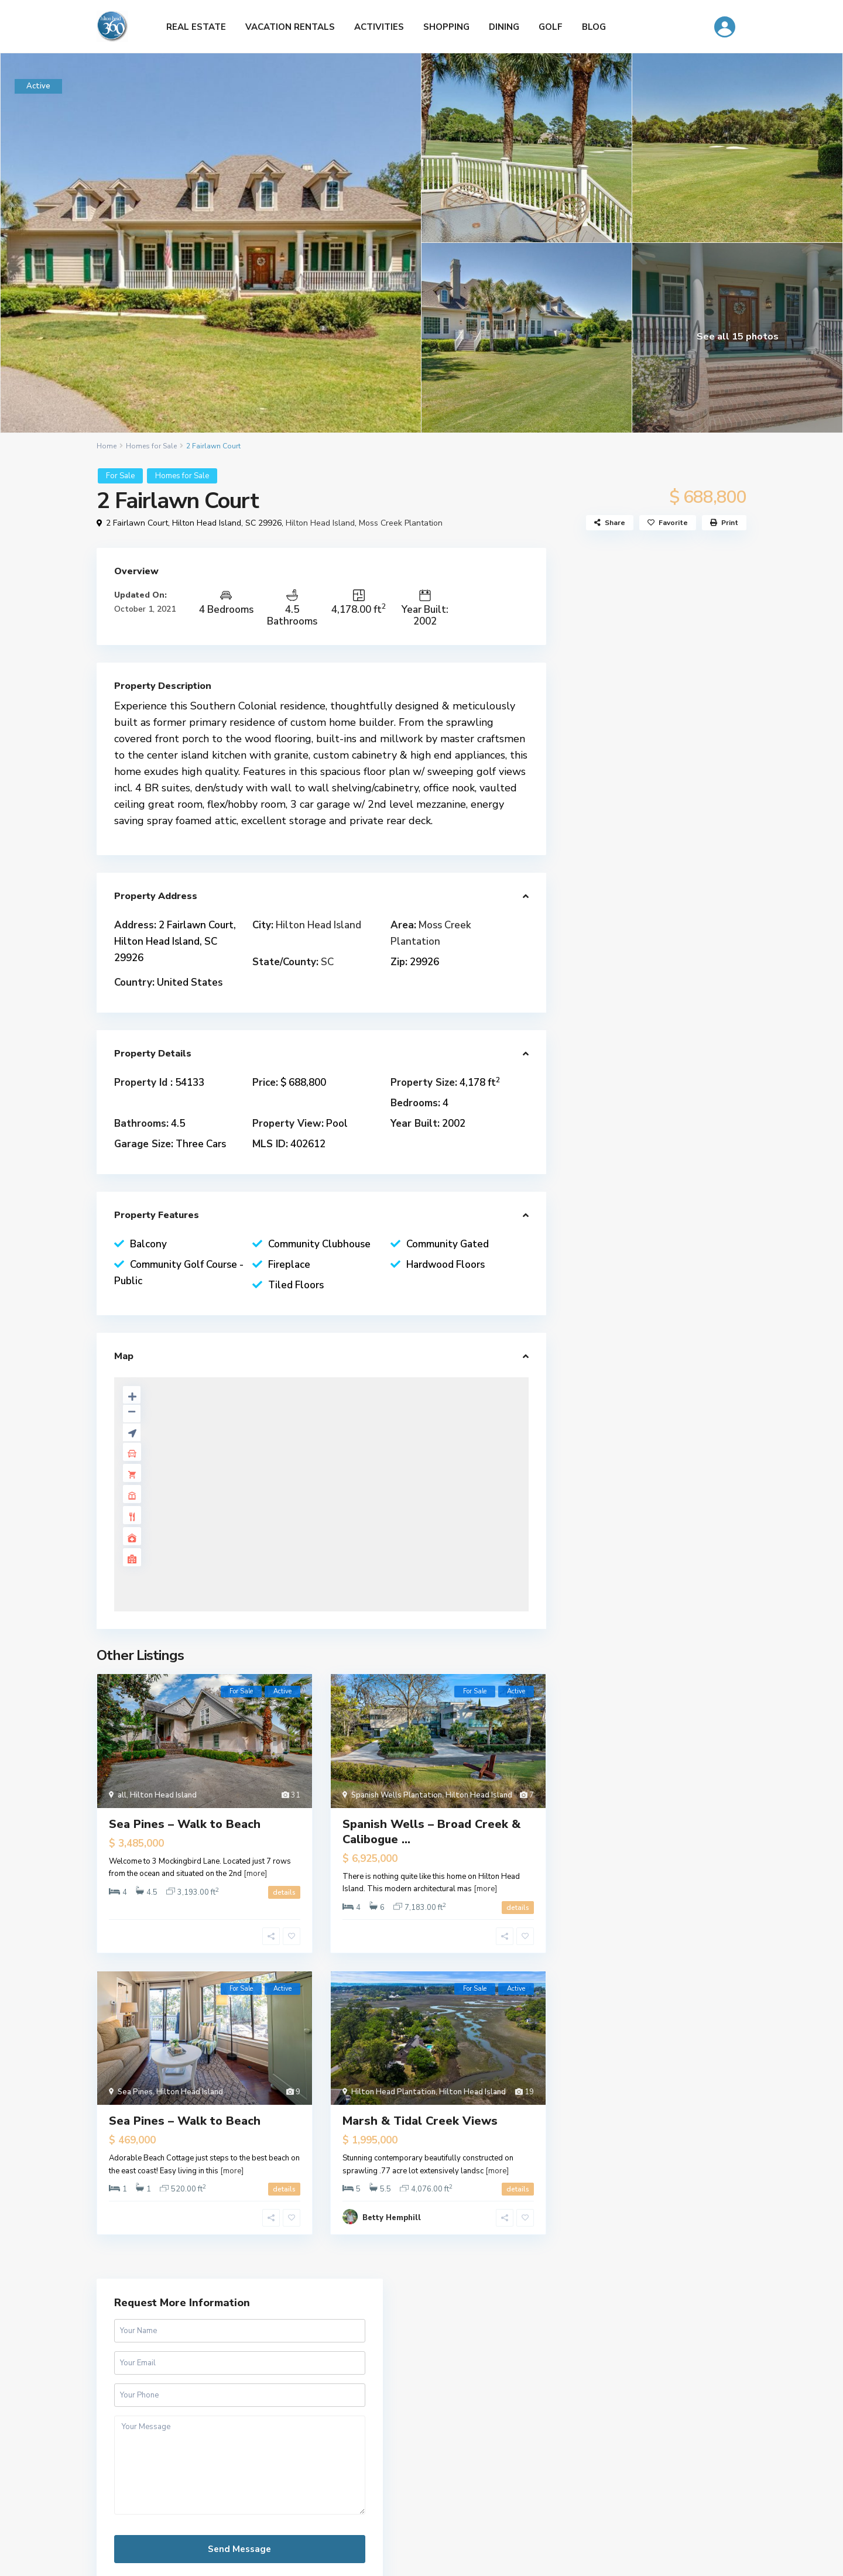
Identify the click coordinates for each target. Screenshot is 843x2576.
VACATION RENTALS (290, 27)
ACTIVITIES (379, 27)
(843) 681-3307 (641, 1040)
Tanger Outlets (126, 2441)
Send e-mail (634, 1060)
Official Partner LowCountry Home (162, 2459)
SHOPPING (446, 27)
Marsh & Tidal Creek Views (420, 2121)
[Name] (644, 2440)
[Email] (644, 2481)
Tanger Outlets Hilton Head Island (163, 2422)
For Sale (120, 476)
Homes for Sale (151, 446)
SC (327, 962)
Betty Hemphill (391, 2218)
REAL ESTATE (196, 27)
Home (106, 446)
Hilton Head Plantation (393, 2092)
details (284, 1892)
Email (551, 2461)
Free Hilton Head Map (422, 2509)
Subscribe (644, 2510)
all (122, 1795)
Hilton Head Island (320, 523)
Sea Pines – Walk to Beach (185, 1824)
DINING (504, 27)
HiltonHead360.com (134, 2373)
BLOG (594, 27)
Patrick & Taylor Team (654, 1013)
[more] (255, 1873)
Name (552, 2420)
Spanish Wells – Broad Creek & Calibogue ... (431, 1831)
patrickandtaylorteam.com (660, 1080)
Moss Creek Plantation (401, 523)
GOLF (551, 27)
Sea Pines (135, 2092)
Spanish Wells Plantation (396, 1795)
